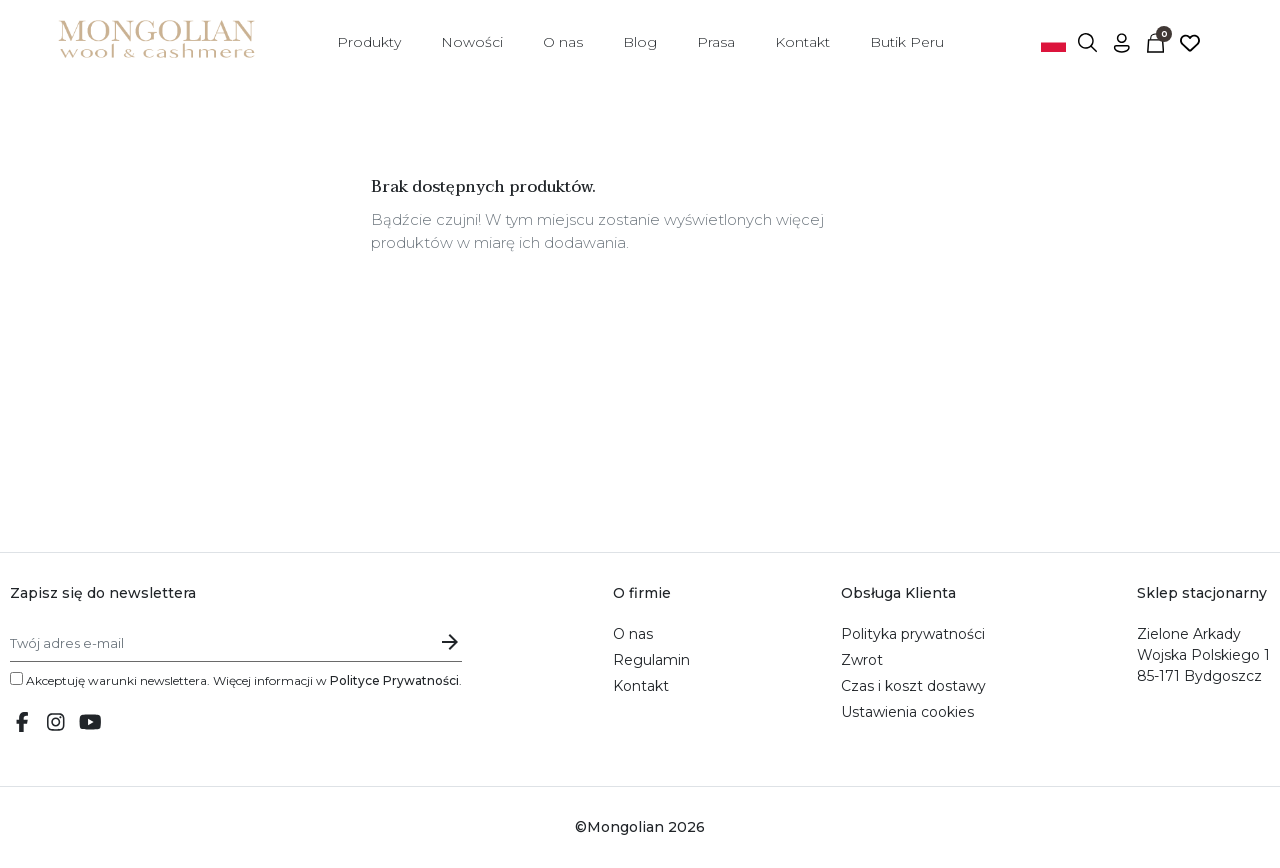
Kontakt (641, 686)
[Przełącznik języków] (1054, 42)
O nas (633, 634)
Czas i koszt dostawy (913, 686)
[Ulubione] (1190, 42)
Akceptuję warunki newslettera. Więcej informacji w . (236, 680)
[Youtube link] (90, 724)
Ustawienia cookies (907, 712)
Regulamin (651, 660)
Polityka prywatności (913, 634)
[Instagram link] (56, 724)
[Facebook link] (22, 724)
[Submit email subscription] (450, 641)
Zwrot (862, 660)
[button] (1088, 42)
